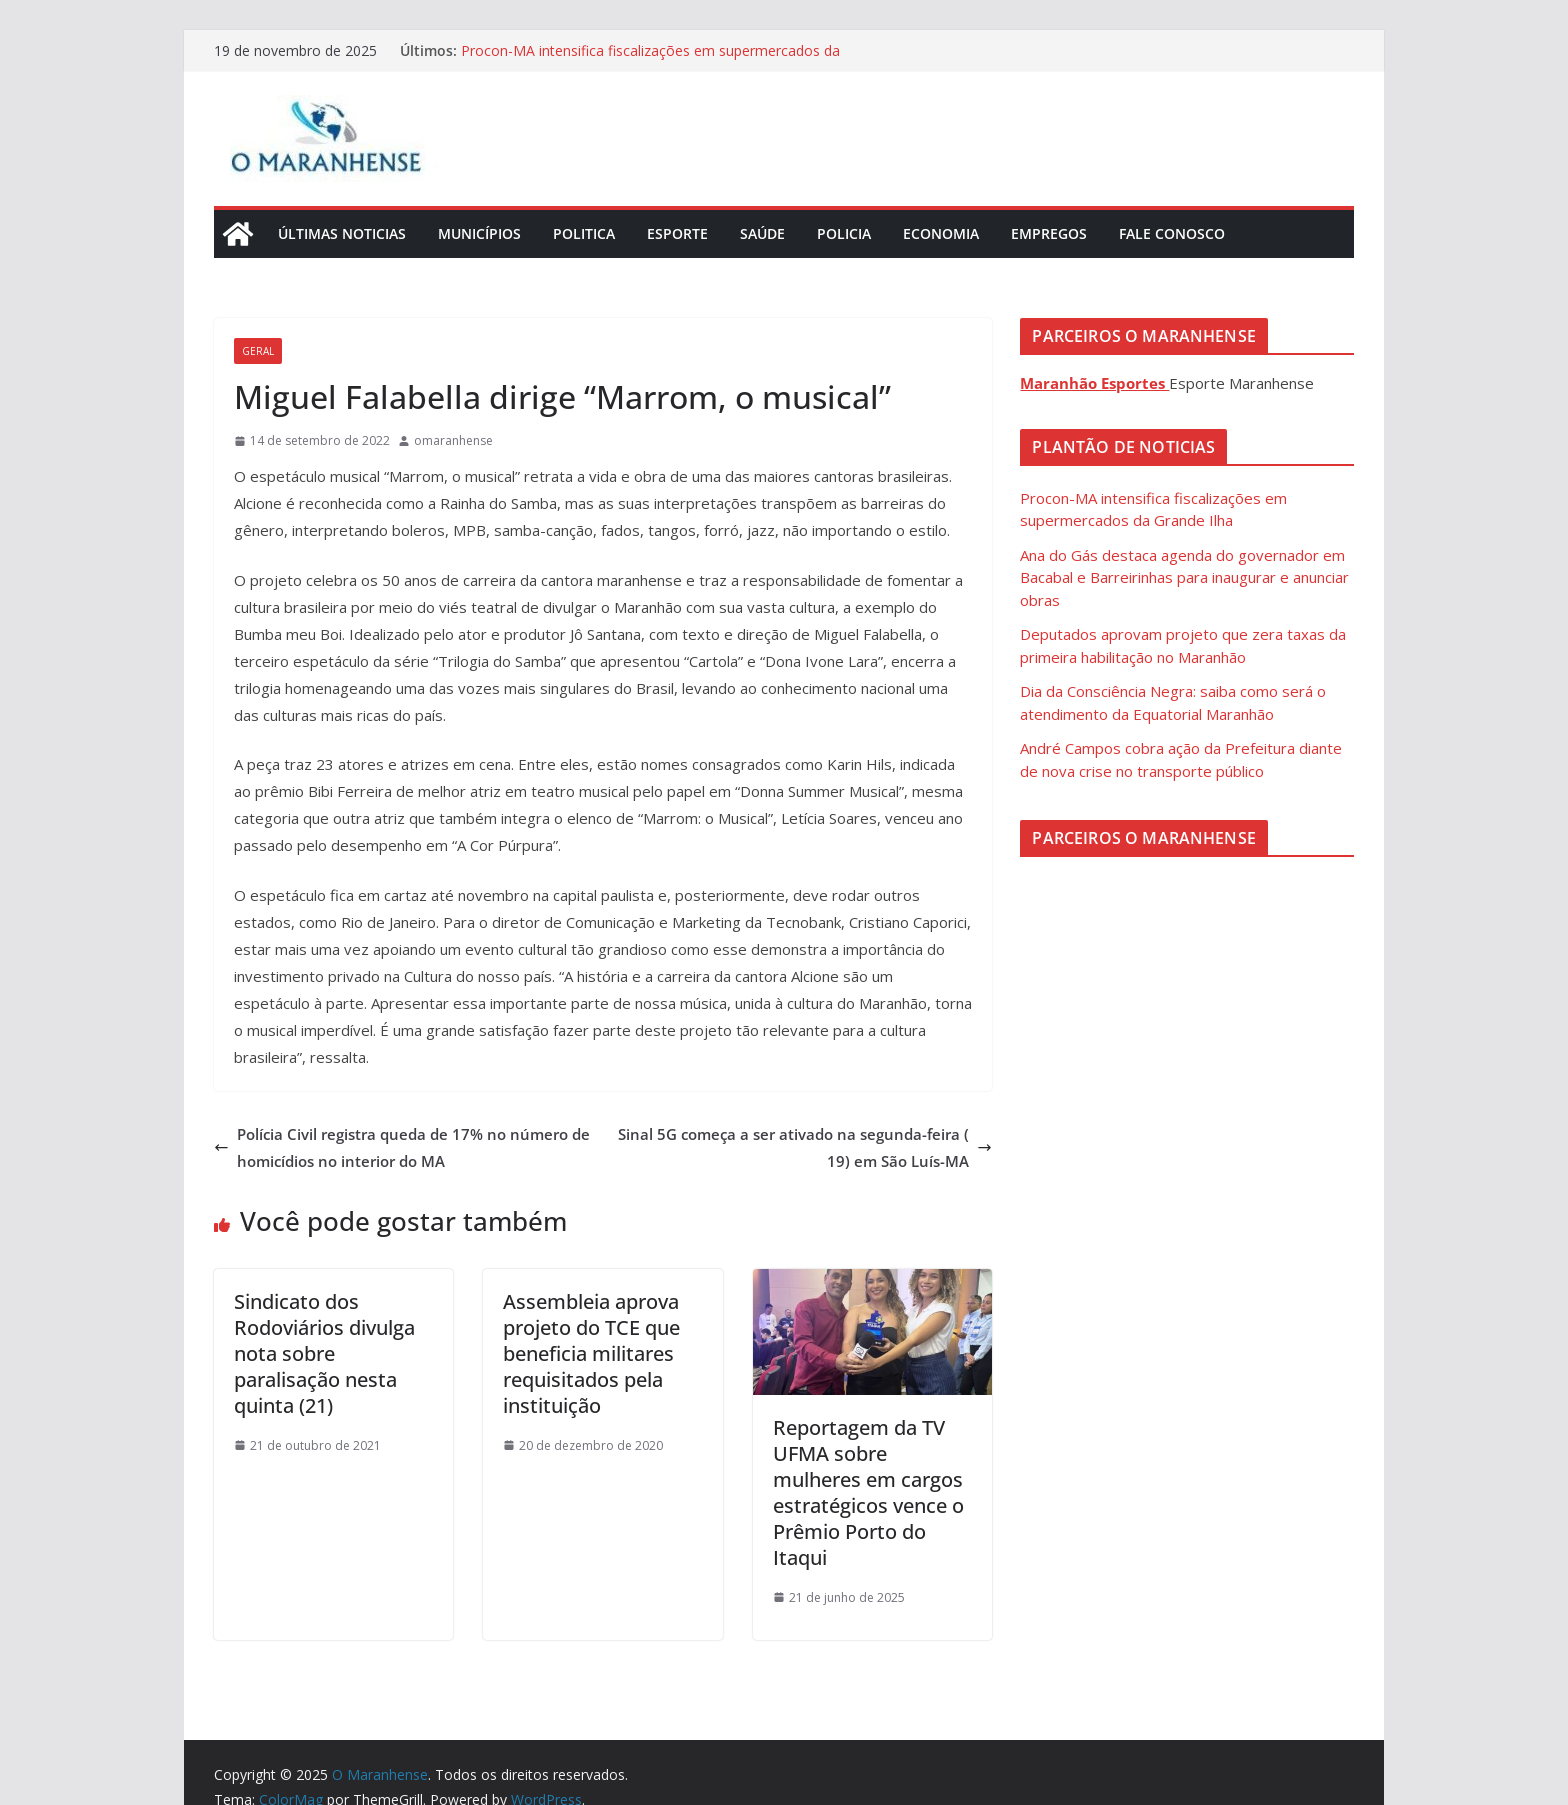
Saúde (762, 233)
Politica (584, 233)
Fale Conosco (1172, 233)
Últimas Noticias (342, 233)
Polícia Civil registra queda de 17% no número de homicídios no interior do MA (402, 1147)
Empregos (1049, 233)
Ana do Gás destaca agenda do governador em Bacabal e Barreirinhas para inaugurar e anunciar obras (1184, 577)
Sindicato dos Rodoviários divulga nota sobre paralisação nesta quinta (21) (324, 1353)
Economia (941, 233)
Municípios (479, 233)
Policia (844, 233)
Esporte (677, 233)
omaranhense (453, 440)
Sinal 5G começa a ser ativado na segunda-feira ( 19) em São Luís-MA (805, 1147)
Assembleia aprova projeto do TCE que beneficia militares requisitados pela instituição (591, 1353)
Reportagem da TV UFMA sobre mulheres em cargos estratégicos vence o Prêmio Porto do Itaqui (868, 1492)
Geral (258, 351)
